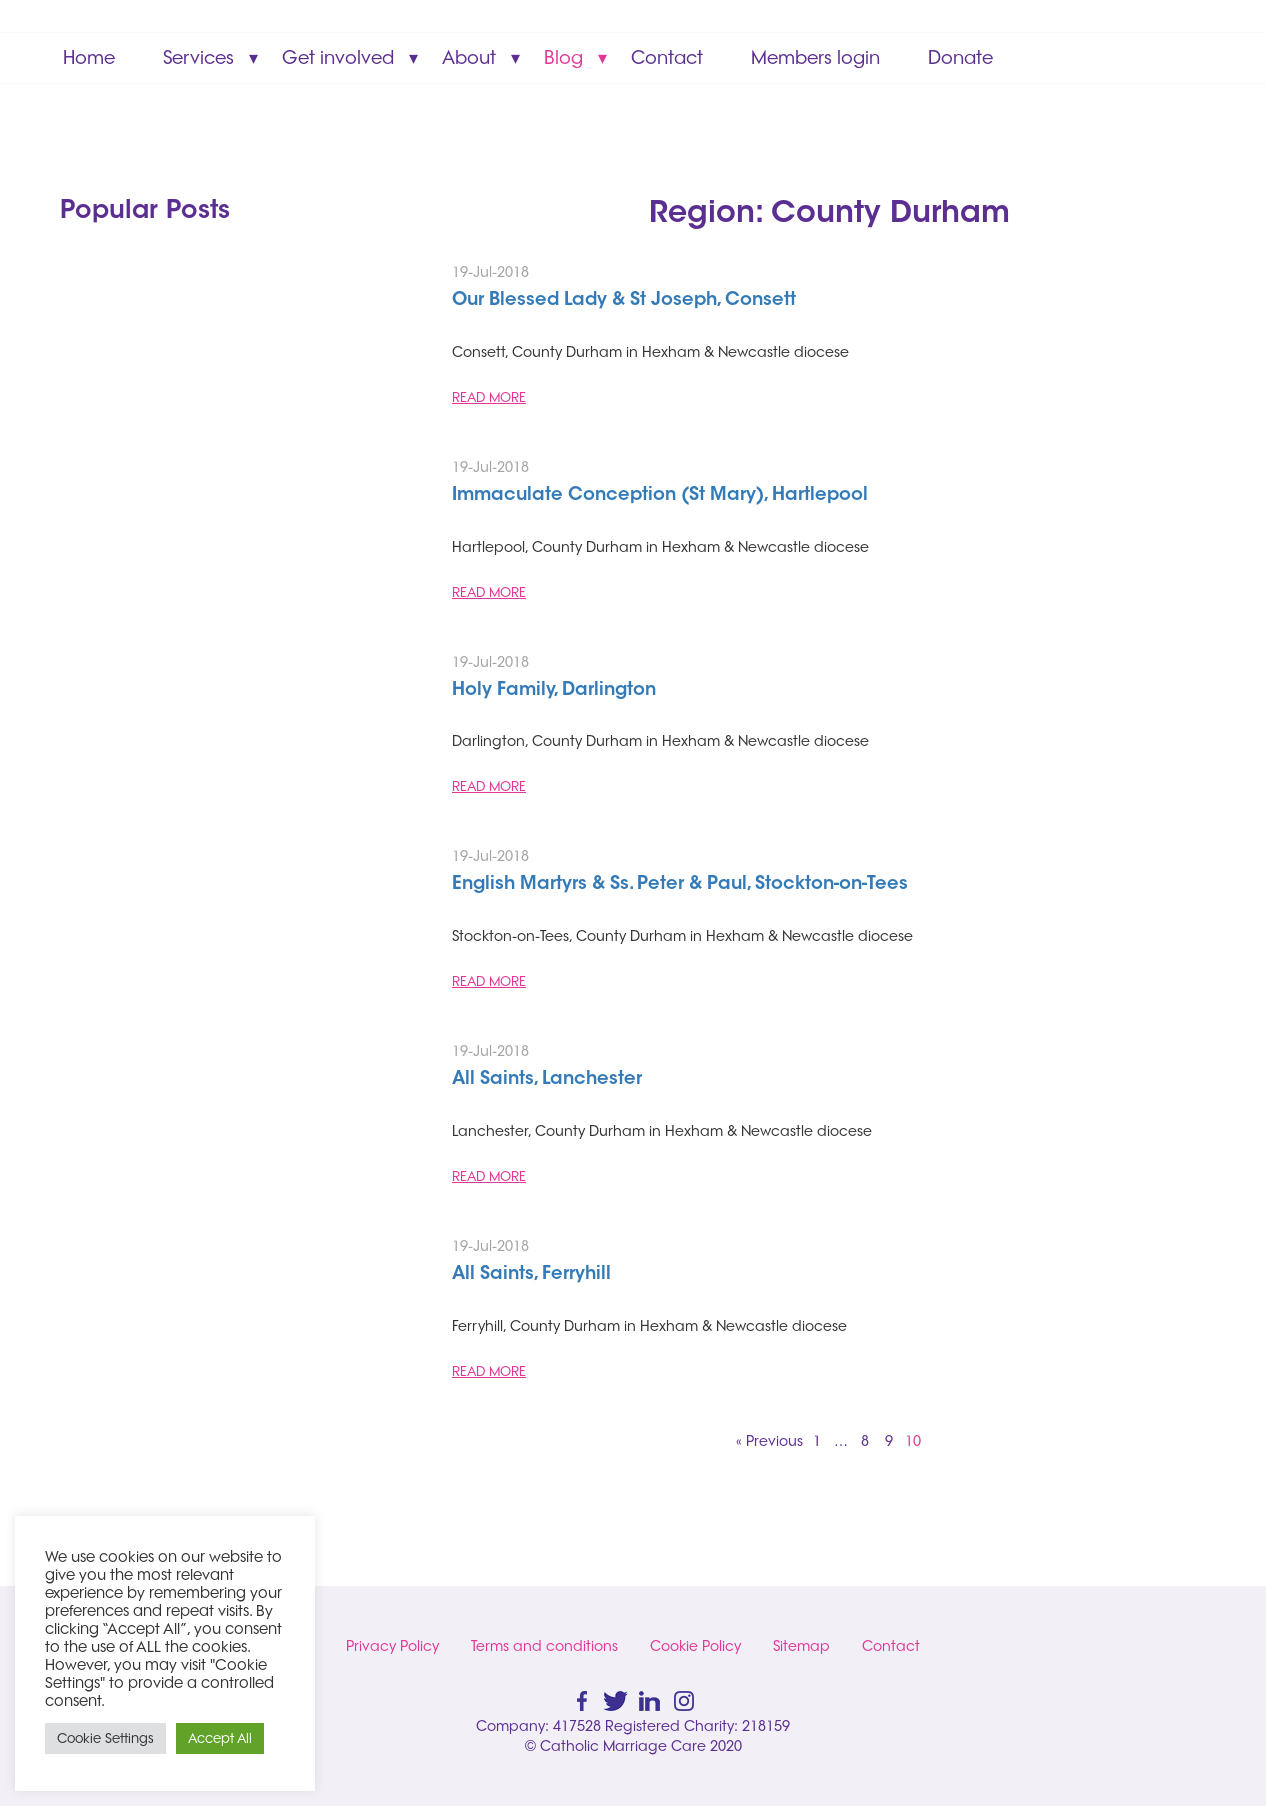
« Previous (769, 1441)
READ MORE (489, 397)
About (469, 57)
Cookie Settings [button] (105, 1738)
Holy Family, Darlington (554, 691)
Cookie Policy (695, 1646)
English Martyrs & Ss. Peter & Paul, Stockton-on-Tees (680, 885)
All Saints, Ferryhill (531, 1275)
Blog (563, 57)
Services (198, 57)
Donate (960, 57)
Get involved (338, 57)
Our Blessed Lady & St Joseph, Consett (624, 301)
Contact (667, 57)
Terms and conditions (544, 1646)
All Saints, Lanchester (547, 1080)
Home (89, 57)
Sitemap (801, 1646)
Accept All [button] (220, 1738)
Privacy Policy (392, 1646)
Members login (815, 57)
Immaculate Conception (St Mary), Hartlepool (660, 496)
